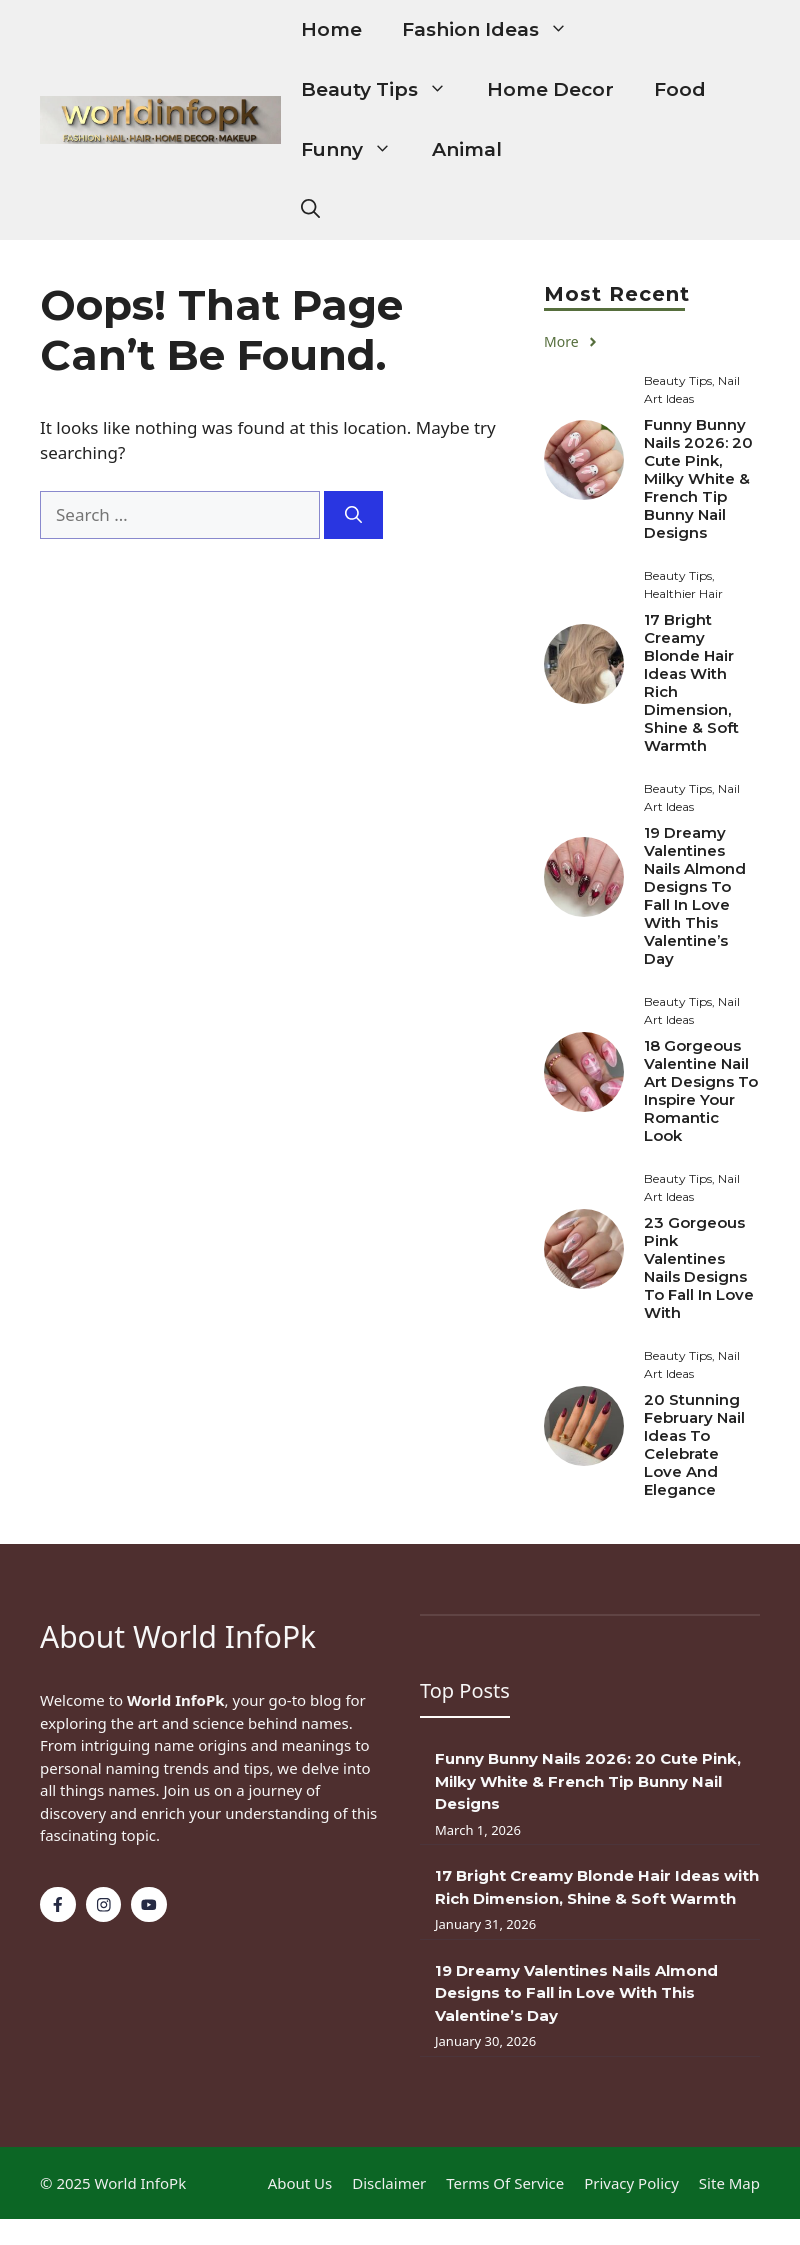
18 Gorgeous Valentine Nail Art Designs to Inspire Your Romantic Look (701, 1090)
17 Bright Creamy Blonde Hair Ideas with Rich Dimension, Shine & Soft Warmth (691, 682)
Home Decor (550, 89)
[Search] (353, 515)
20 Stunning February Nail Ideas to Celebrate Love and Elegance (694, 1444)
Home (331, 29)
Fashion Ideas (495, 30)
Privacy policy (631, 2183)
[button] (310, 210)
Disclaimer (389, 2183)
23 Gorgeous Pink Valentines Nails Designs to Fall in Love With (699, 1267)
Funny (356, 150)
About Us (300, 2183)
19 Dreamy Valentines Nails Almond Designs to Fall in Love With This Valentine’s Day (695, 895)
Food (680, 89)
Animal (467, 149)
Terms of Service (505, 2183)
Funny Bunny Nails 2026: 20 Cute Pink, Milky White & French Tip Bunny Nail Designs (698, 478)
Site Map (729, 2183)
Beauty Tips (384, 90)
